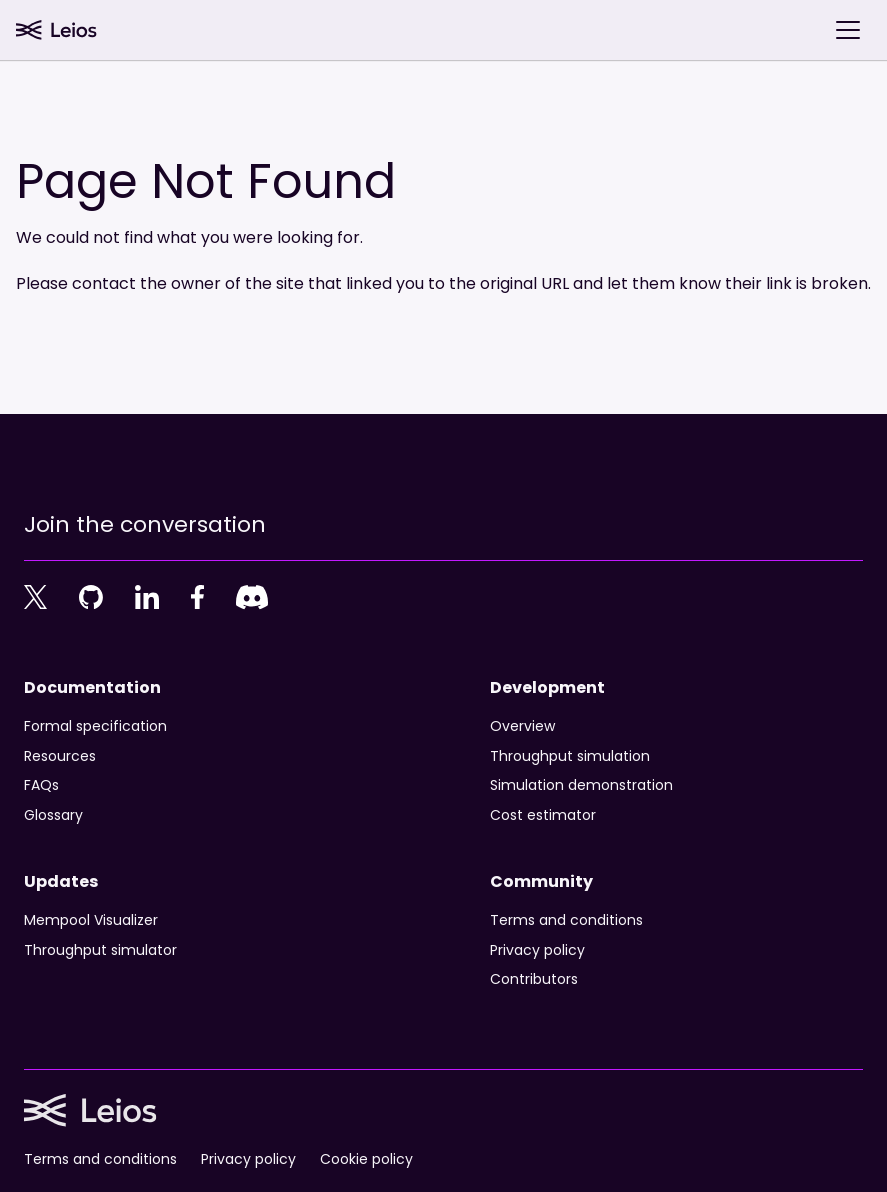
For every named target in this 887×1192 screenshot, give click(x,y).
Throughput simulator (100, 951)
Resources (60, 757)
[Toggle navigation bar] (848, 30)
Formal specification (95, 727)
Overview (522, 727)
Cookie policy (366, 1160)
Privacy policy (537, 951)
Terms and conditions (566, 921)
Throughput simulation (570, 757)
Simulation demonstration (581, 786)
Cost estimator (543, 816)
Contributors (534, 980)
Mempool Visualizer (91, 921)
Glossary (53, 816)
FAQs (41, 786)
